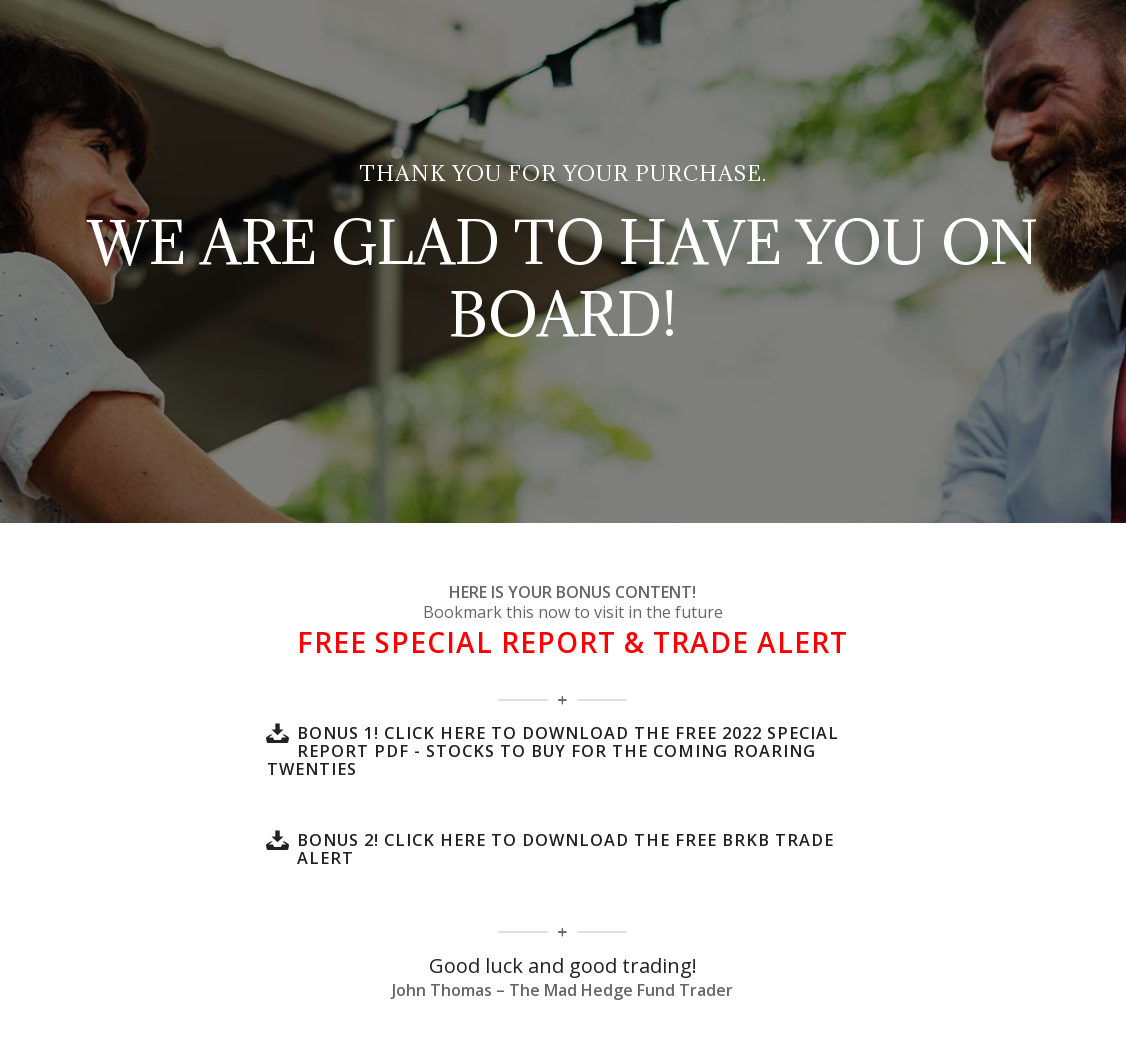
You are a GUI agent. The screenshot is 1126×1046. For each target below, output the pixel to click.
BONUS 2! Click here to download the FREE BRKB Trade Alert (565, 849)
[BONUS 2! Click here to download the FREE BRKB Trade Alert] (277, 840)
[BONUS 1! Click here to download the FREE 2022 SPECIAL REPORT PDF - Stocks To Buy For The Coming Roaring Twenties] (277, 733)
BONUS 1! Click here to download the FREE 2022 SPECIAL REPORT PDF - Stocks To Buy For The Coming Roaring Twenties (553, 751)
